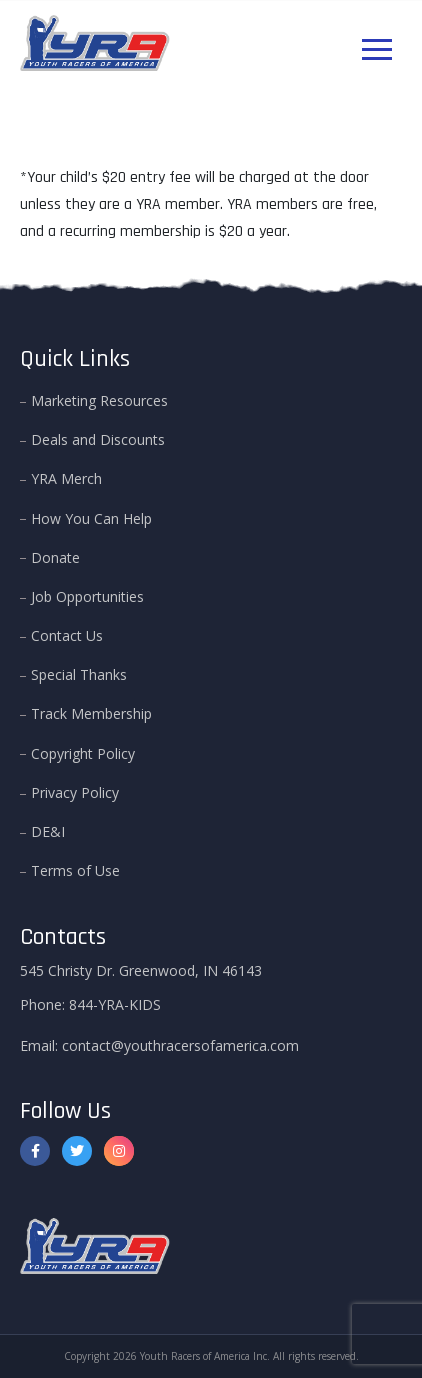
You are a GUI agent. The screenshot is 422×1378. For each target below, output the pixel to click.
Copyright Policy (83, 753)
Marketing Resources (99, 400)
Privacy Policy (75, 792)
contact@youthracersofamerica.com (180, 1045)
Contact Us (67, 635)
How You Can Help (91, 518)
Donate (55, 557)
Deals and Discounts (98, 439)
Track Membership (91, 713)
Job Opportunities (87, 596)
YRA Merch (66, 478)
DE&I (48, 831)
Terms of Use (75, 870)
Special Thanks (79, 674)
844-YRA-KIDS (115, 1004)
